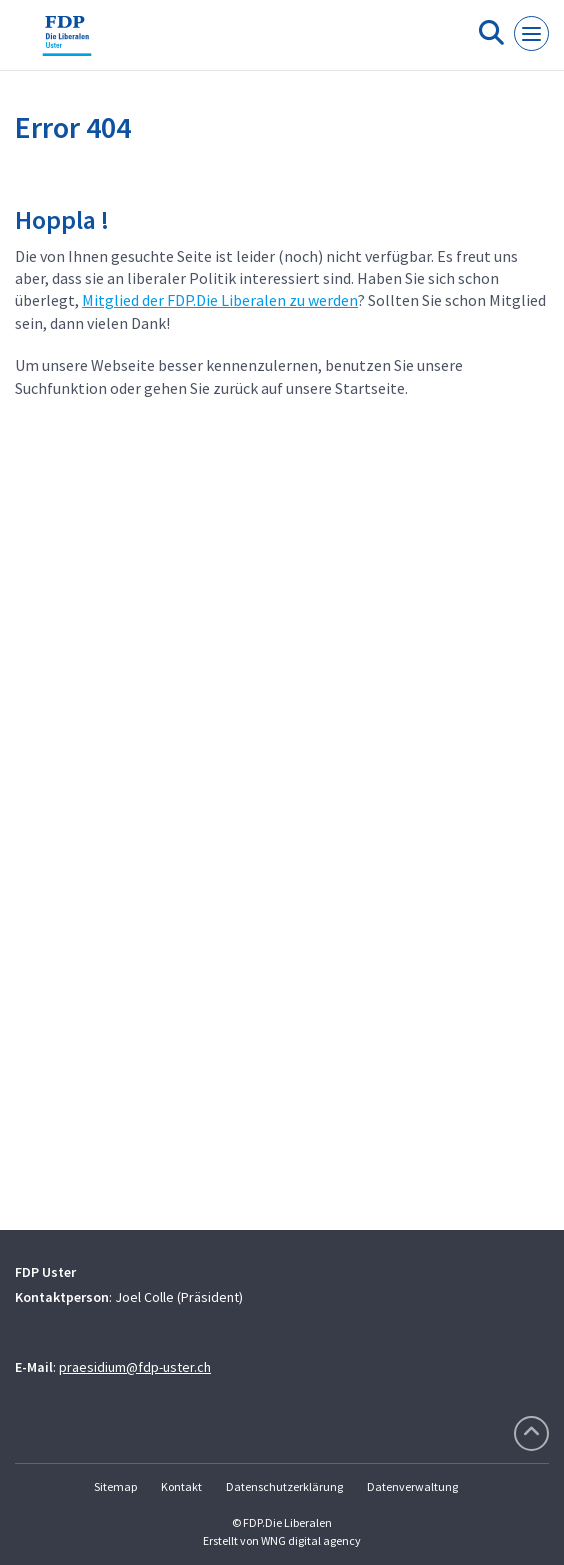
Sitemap (115, 1486)
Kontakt (181, 1486)
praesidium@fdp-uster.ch (135, 1367)
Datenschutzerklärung (284, 1486)
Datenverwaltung (412, 1486)
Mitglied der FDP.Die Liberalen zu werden (220, 300)
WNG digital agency (311, 1540)
